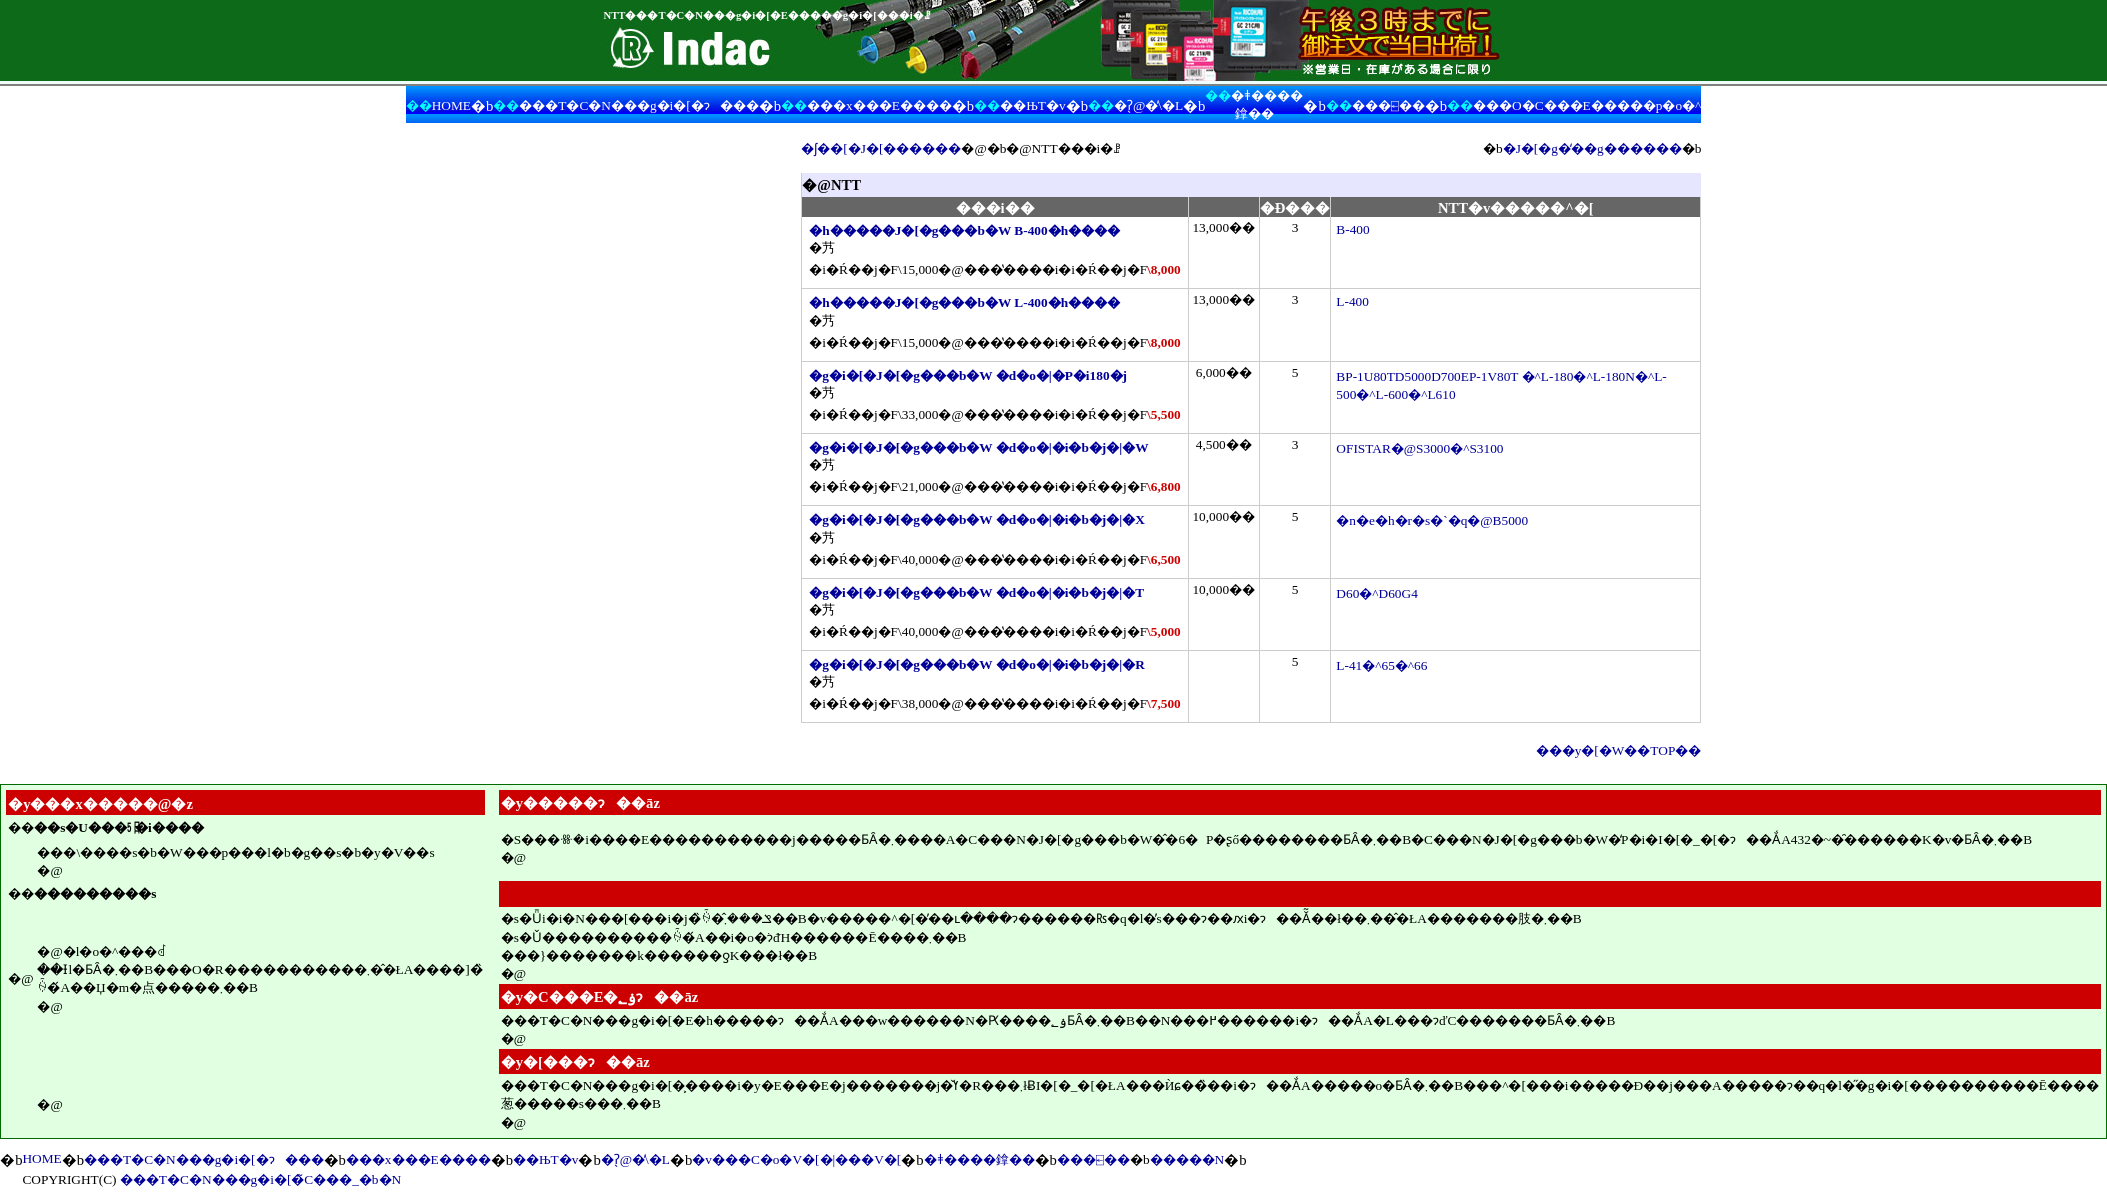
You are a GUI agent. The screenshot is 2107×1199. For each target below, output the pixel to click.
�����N (1187, 1159)
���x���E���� (879, 105)
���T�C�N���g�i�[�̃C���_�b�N (260, 1179)
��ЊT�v (1032, 105)
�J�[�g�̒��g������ (1592, 148)
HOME (451, 105)
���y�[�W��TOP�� (1619, 750)
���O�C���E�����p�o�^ (1587, 105)
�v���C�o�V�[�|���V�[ (796, 1159)
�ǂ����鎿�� (979, 1159)
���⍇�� (1388, 105)
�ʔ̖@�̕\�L (1148, 105)
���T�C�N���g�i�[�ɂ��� (638, 105)
